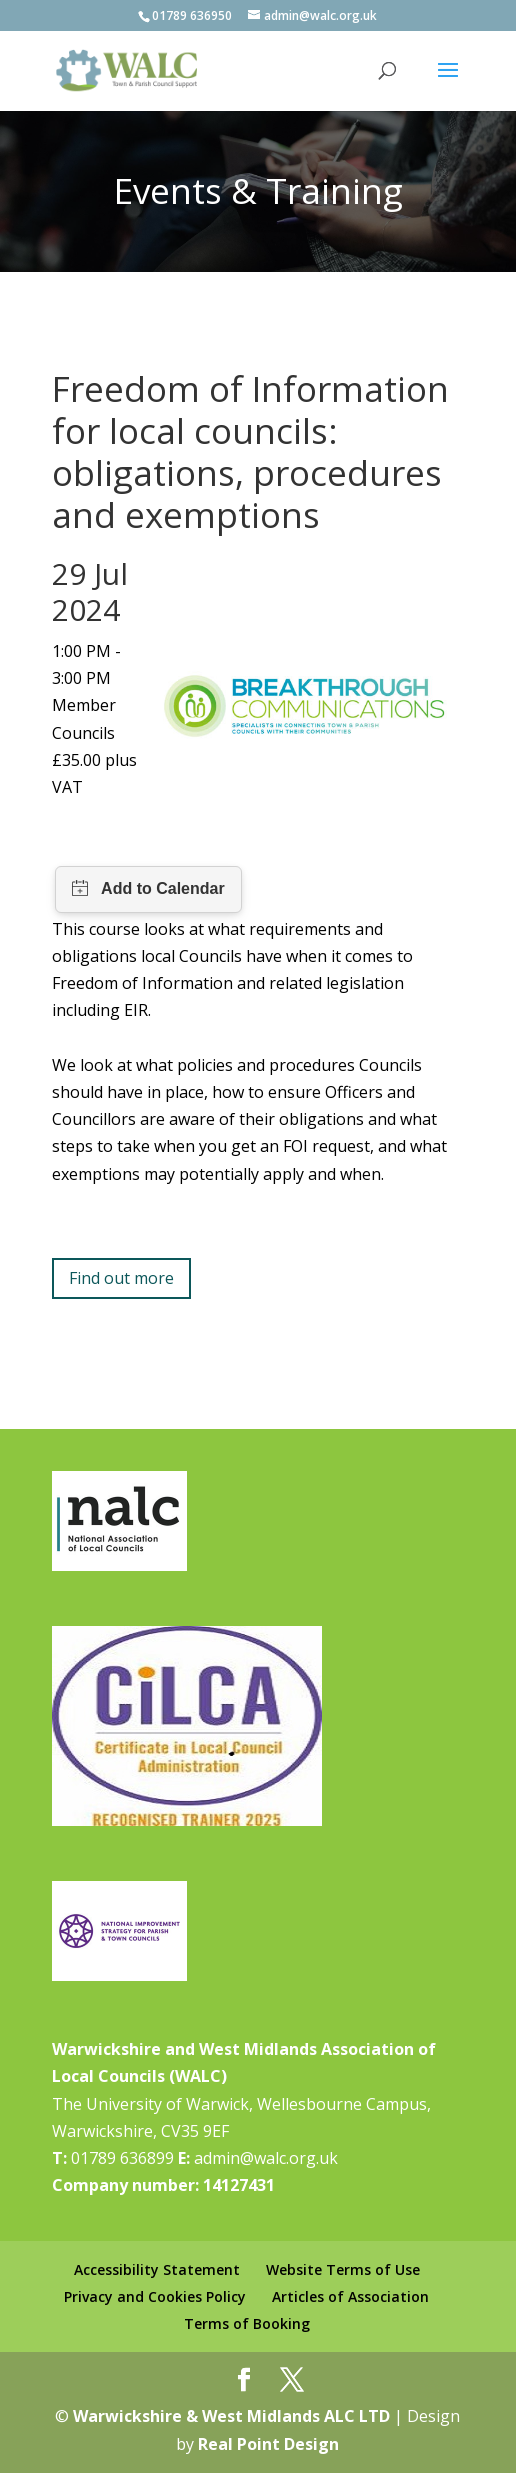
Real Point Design (268, 2444)
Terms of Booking (247, 2323)
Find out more (121, 1278)
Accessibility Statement (157, 2269)
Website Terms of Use (343, 2269)
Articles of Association (350, 2296)
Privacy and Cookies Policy (155, 2296)
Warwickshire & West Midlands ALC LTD (231, 2416)
